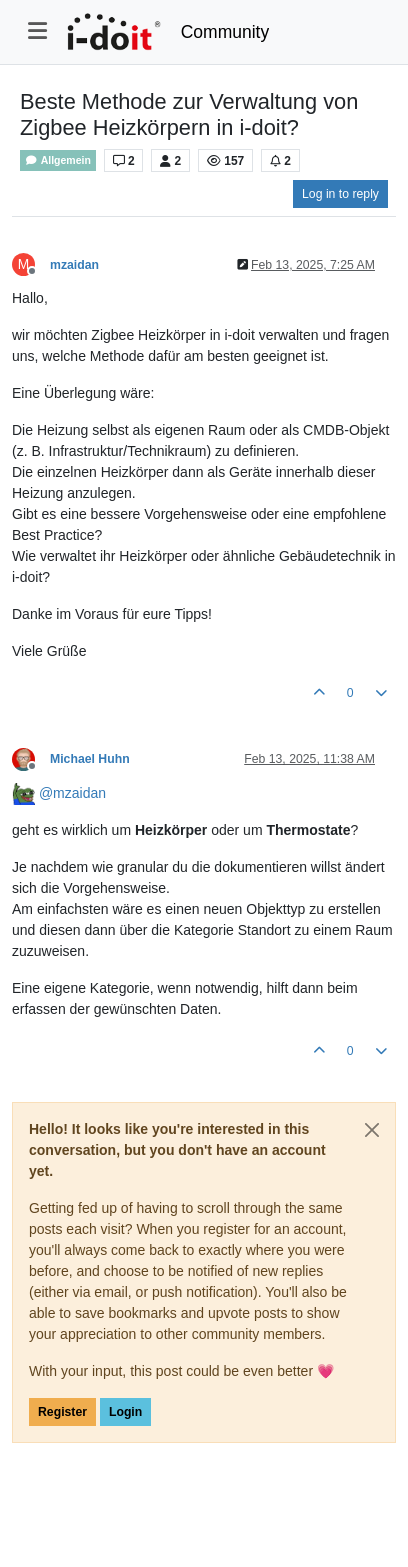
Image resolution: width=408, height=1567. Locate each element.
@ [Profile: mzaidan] (72, 793)
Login (125, 1412)
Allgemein (58, 160)
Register (62, 1412)
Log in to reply (340, 194)
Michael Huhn (90, 759)
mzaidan (74, 265)
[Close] (372, 1130)
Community (225, 32)
